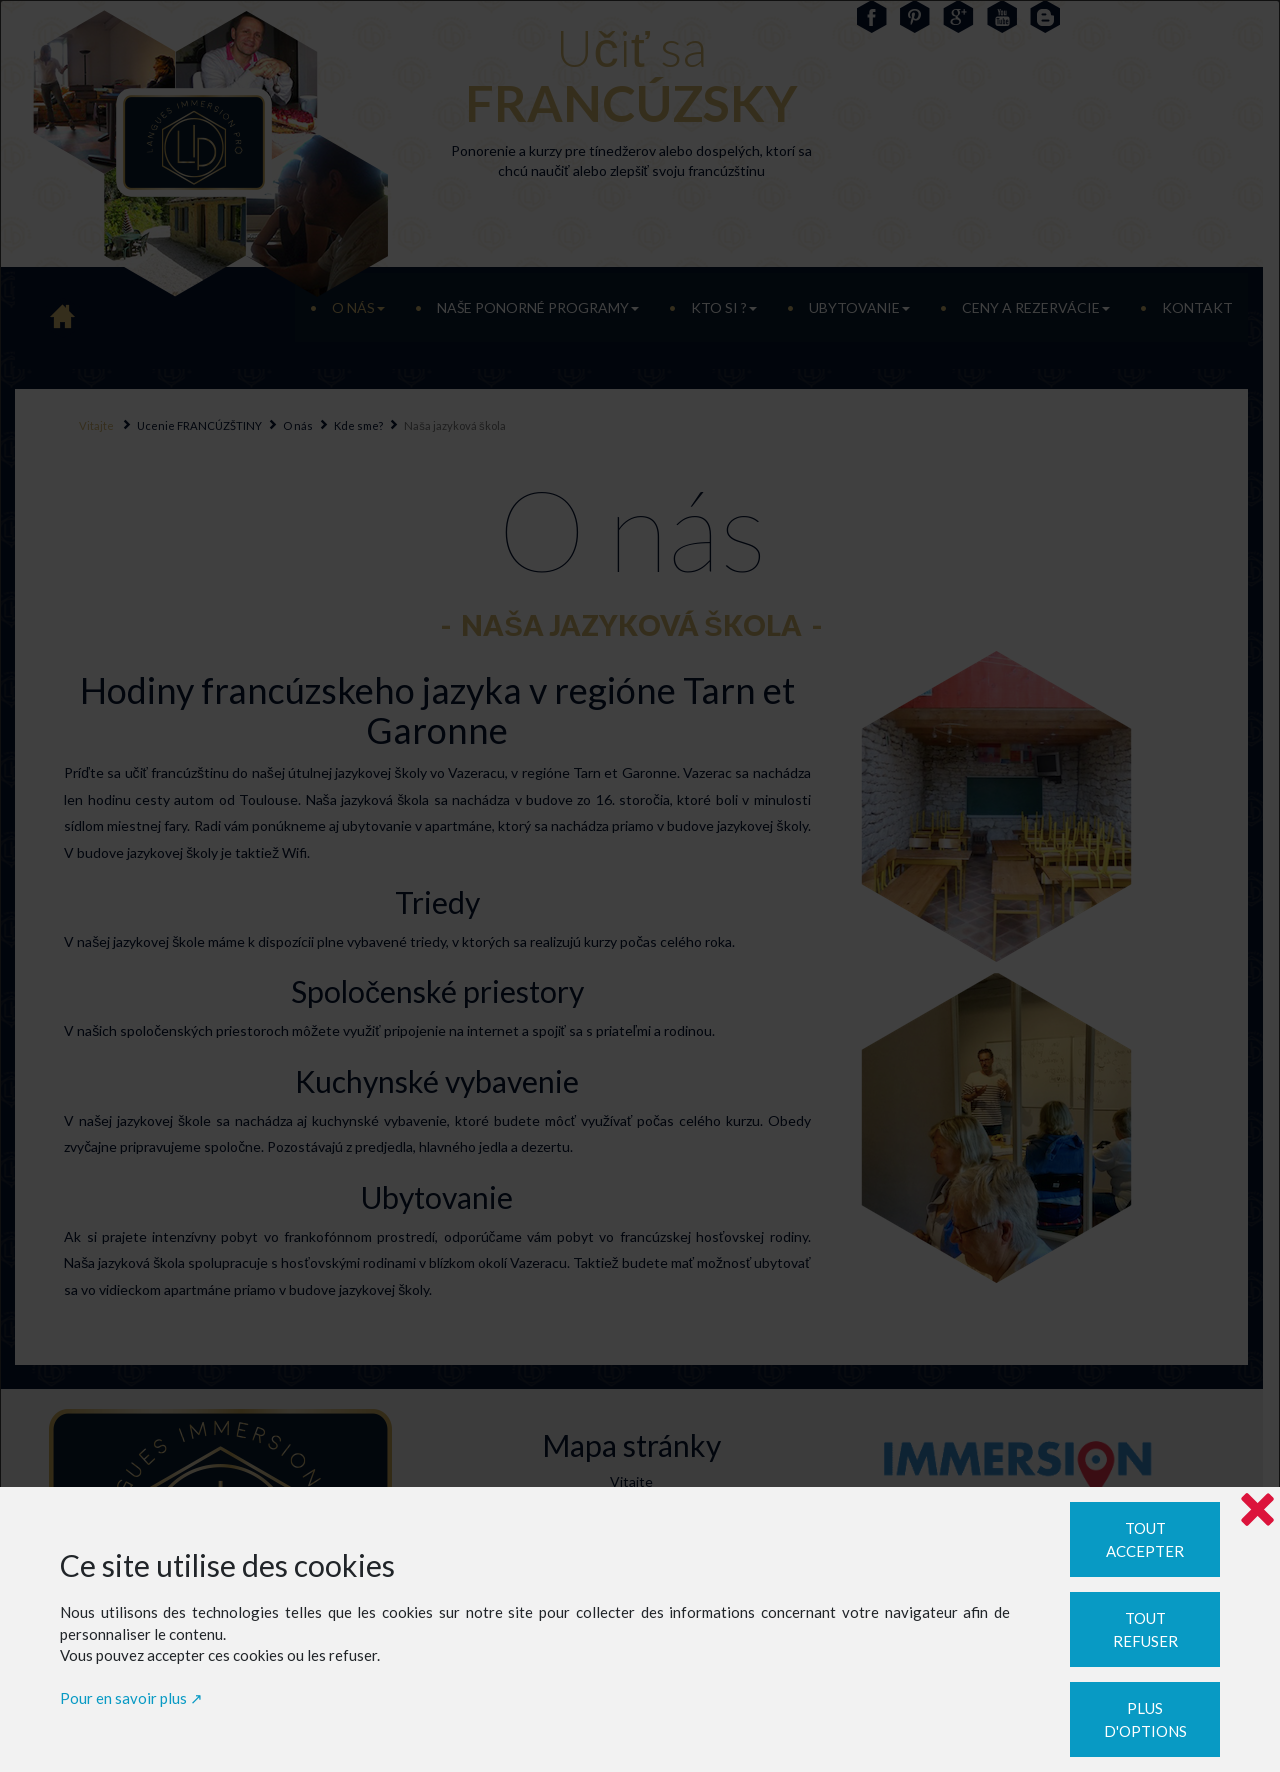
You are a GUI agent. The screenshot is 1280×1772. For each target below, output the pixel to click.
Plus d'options (1145, 1719)
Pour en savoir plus (123, 1698)
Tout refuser (1145, 1629)
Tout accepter (1145, 1539)
